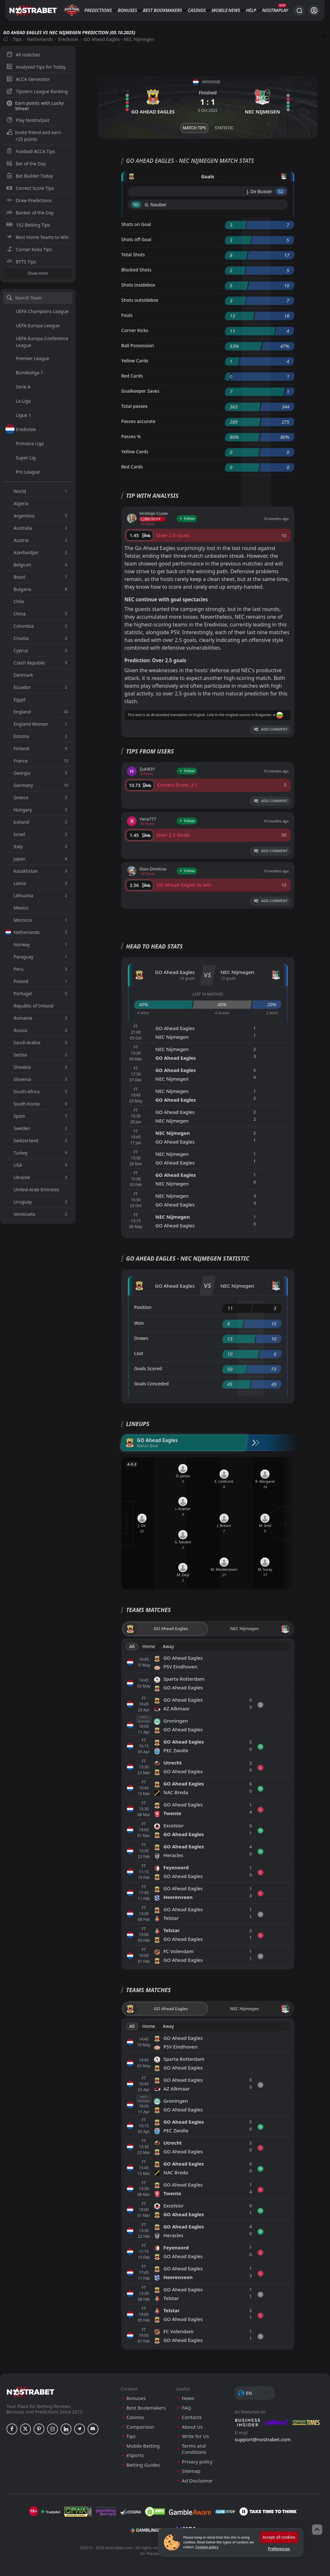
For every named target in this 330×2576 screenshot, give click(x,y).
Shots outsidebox (139, 300)
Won (139, 1323)
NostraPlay (275, 10)
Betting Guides (143, 2465)
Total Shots (133, 254)
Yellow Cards (134, 361)
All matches (23, 54)
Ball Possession (137, 345)
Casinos (197, 10)
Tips (17, 39)
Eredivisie (68, 39)
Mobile (220, 10)
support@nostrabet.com (263, 2439)
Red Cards (132, 376)
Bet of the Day (26, 163)
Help (251, 10)
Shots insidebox (138, 285)
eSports (135, 2455)
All (132, 1646)
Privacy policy (197, 2462)
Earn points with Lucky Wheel (35, 105)
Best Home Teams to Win (37, 237)
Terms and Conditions (194, 2449)
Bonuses (127, 10)
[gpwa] (78, 2511)
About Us (192, 2427)
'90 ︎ (136, 205)
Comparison (140, 2427)
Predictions (98, 10)
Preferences (279, 2548)
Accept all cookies (279, 2537)
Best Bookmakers (162, 10)
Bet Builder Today (29, 175)
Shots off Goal (136, 239)
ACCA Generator (28, 79)
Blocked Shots (136, 270)
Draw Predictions (29, 200)
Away (168, 1646)
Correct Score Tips (30, 188)
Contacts (192, 2417)
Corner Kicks (134, 330)
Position (143, 1307)
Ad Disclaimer (197, 2481)
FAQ (186, 2408)
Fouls (127, 315)
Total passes (134, 406)
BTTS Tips (21, 261)
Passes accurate (138, 421)
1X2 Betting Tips (28, 224)
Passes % (131, 436)
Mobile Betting (143, 2446)
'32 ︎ (281, 191)
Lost (138, 1353)
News (234, 10)
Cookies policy (206, 2547)
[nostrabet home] (30, 2391)
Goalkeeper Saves (140, 391)
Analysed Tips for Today (36, 67)
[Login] (314, 10)
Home (148, 1646)
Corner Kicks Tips (29, 249)
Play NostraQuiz (28, 120)
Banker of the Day (30, 212)
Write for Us (195, 2436)
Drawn (141, 1338)
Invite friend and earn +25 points (33, 136)
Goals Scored (148, 1368)
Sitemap (191, 2471)
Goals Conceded (151, 1384)
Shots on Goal (136, 224)
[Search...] (299, 10)
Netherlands (40, 39)
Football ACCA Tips (30, 151)
